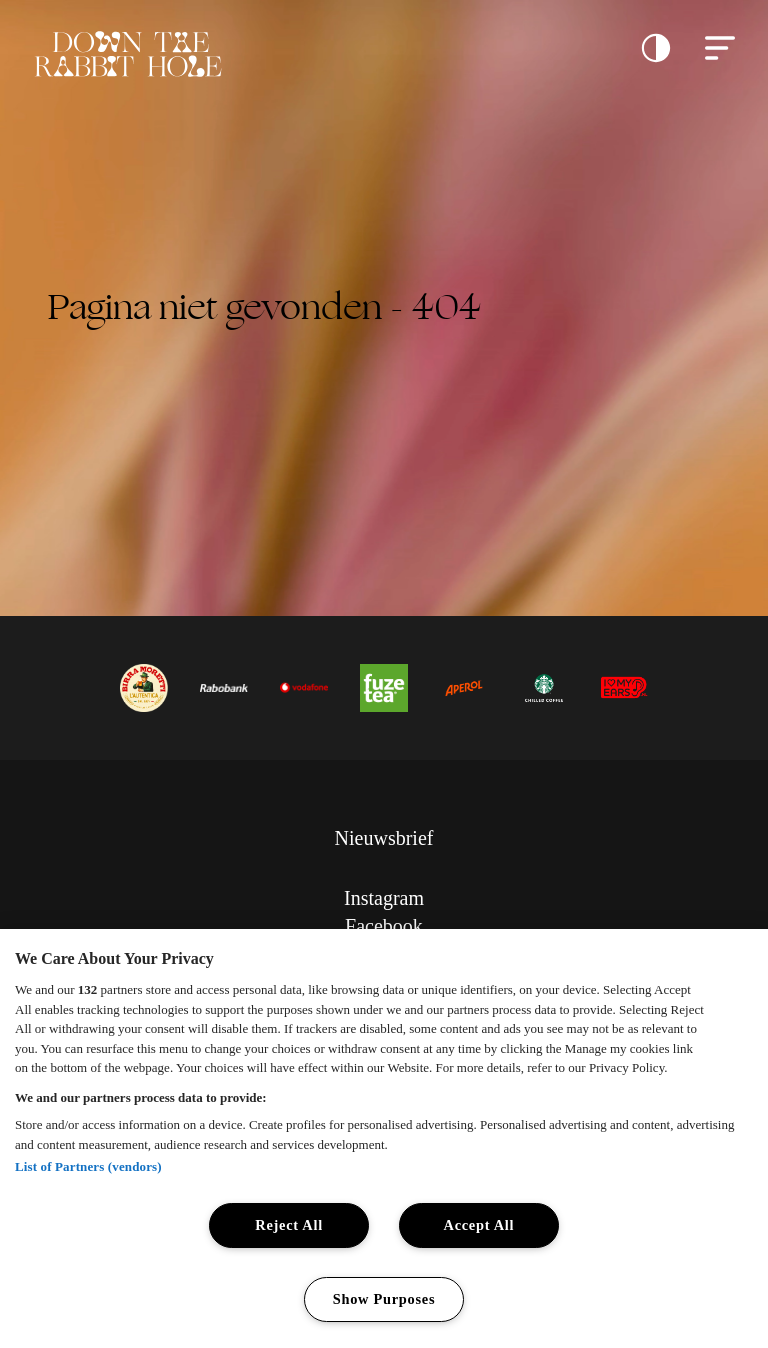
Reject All (289, 1225)
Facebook (384, 926)
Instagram (384, 898)
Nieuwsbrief (384, 838)
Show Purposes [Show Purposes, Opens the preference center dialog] (384, 1299)
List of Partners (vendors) (88, 1166)
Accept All (479, 1225)
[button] (656, 48)
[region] (384, 1138)
